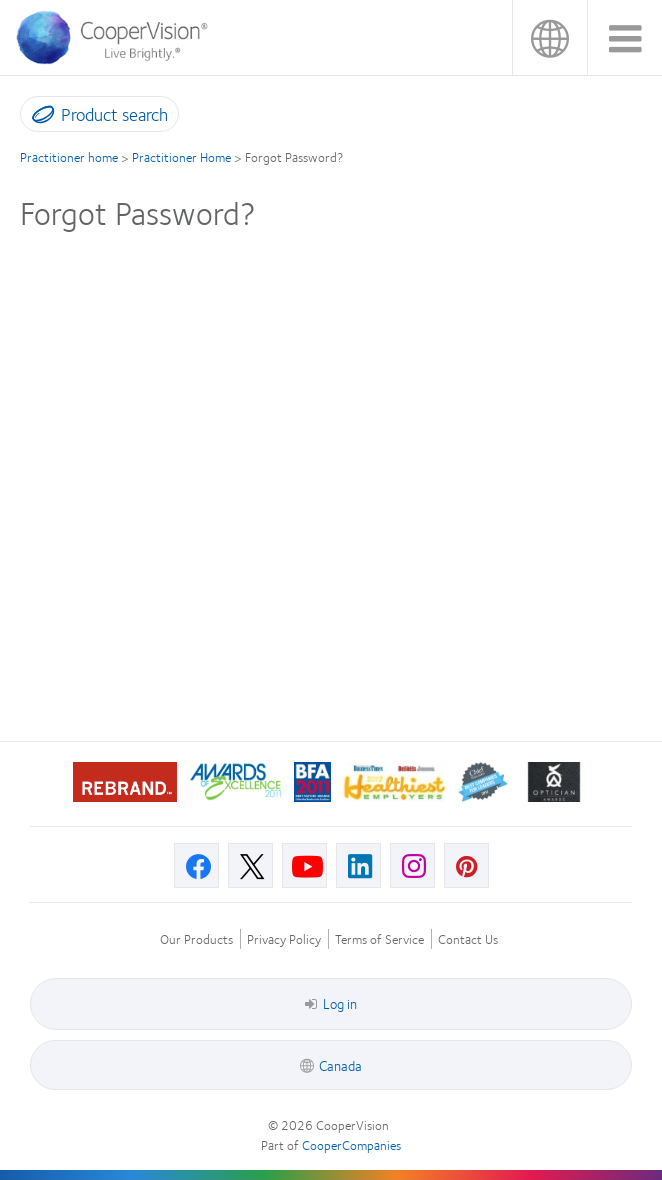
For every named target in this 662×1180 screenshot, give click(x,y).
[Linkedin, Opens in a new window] (358, 865)
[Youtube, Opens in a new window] (304, 865)
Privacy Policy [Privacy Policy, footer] (284, 939)
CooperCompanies (351, 1145)
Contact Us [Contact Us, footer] (468, 939)
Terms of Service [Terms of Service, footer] (379, 939)
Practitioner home (69, 157)
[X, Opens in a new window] (250, 865)
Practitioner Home (181, 157)
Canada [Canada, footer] (340, 1065)
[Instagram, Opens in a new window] (412, 865)
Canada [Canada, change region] (549, 37)
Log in (331, 1003)
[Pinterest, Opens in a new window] (466, 865)
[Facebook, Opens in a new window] (196, 865)
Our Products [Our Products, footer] (196, 939)
